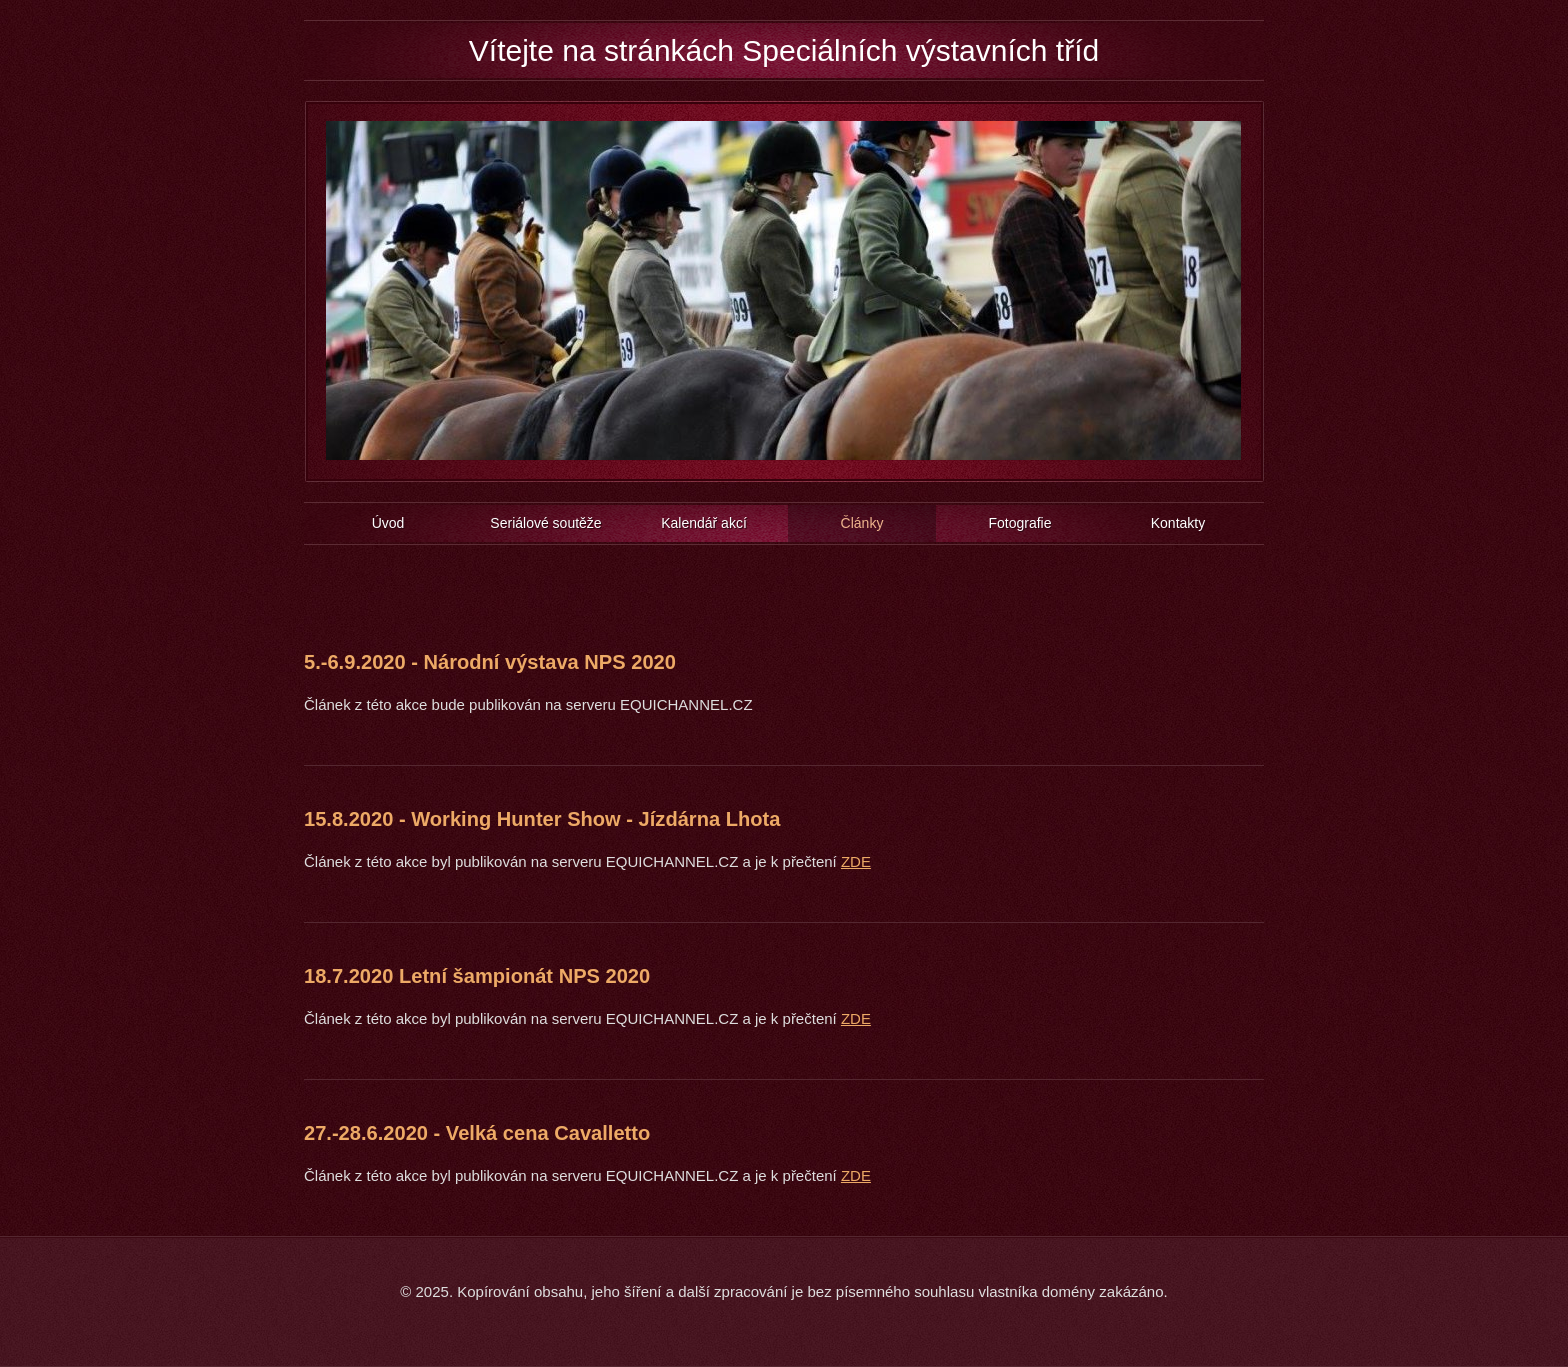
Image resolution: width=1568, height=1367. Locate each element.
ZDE (856, 861)
